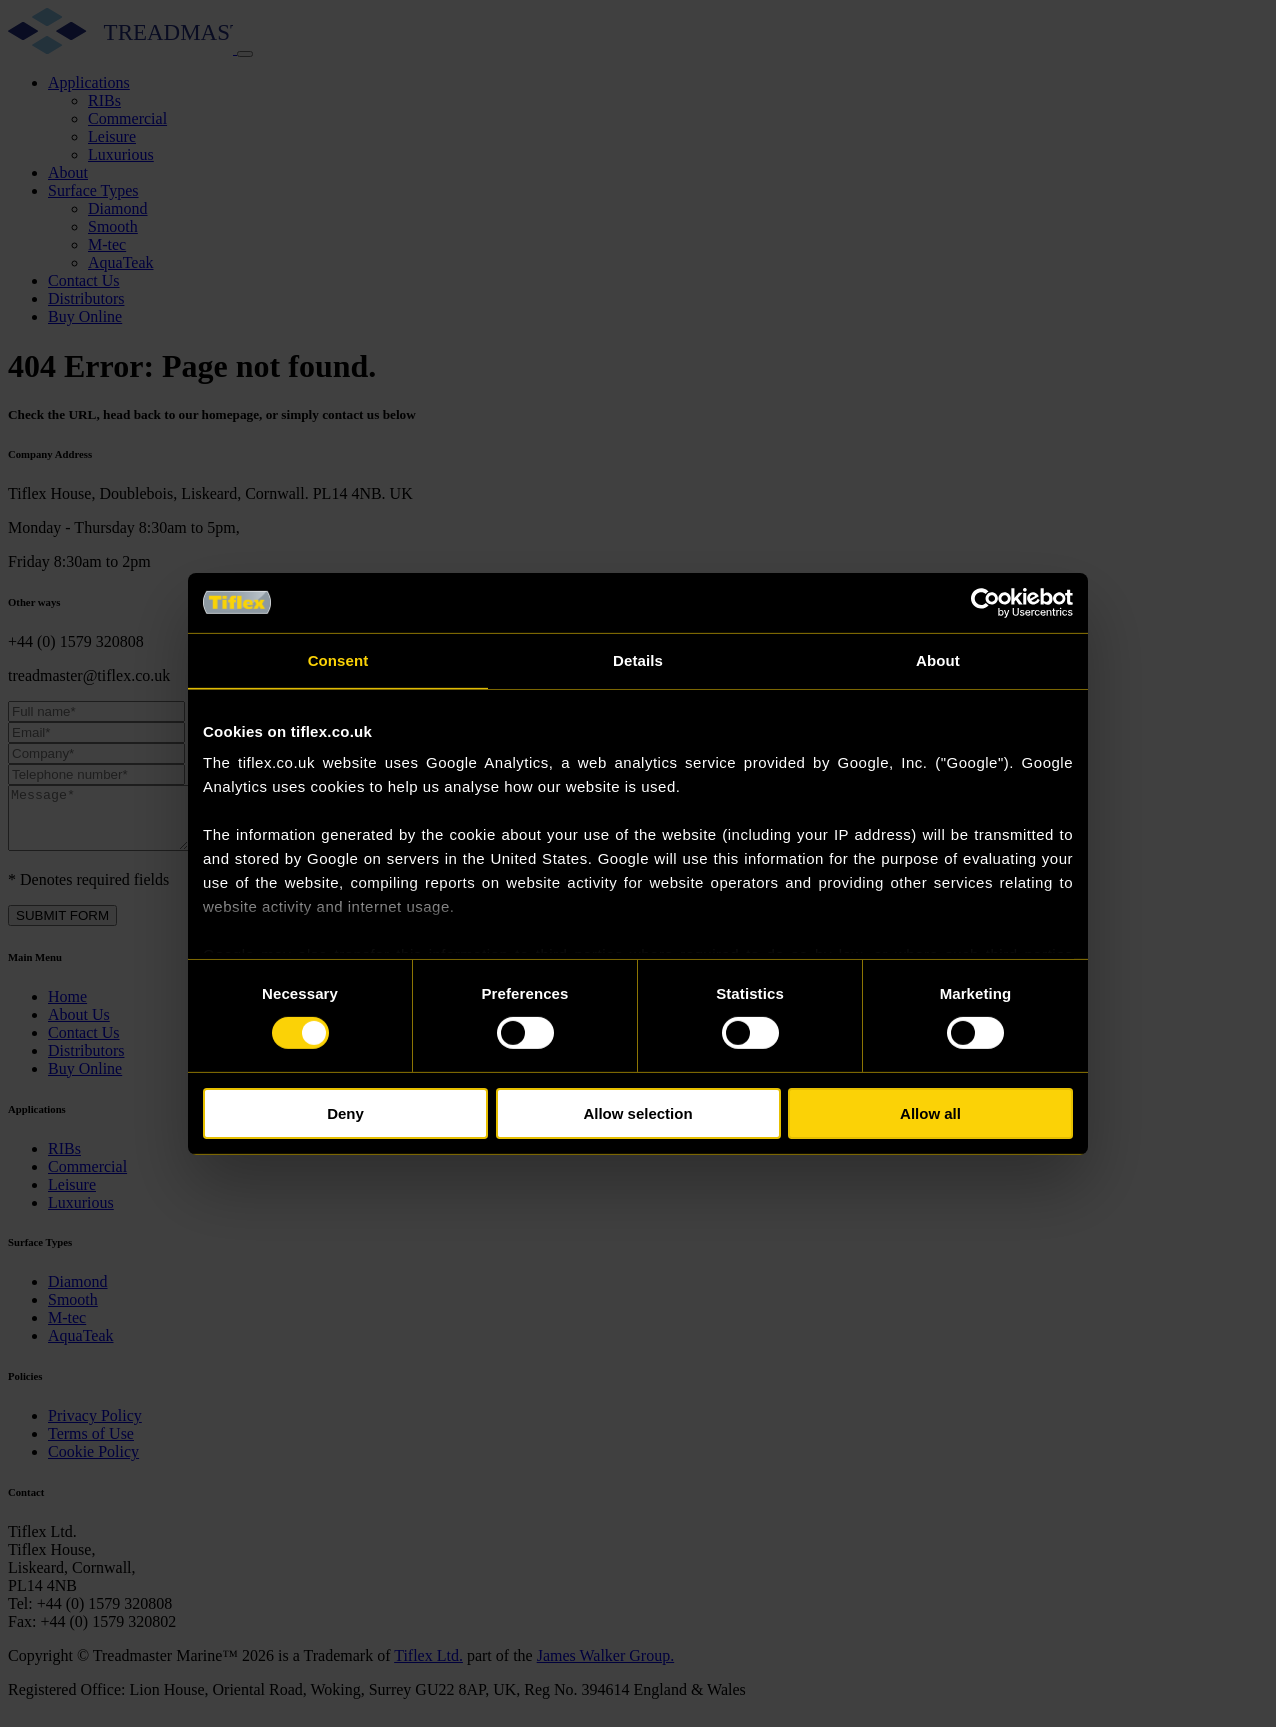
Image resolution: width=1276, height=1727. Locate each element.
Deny (345, 1113)
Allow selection (637, 1113)
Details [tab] (638, 659)
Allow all (930, 1113)
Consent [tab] (338, 659)
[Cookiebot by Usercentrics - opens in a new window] (985, 602)
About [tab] (938, 659)
